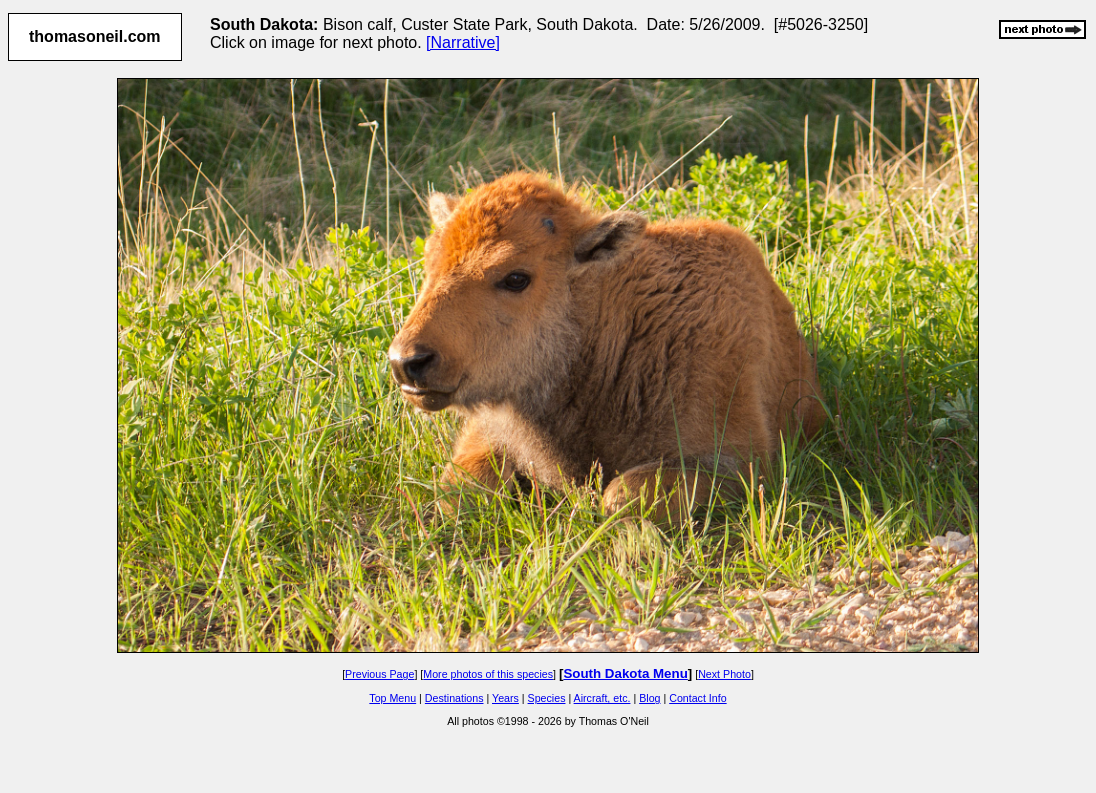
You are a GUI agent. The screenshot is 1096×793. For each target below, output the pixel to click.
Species (547, 698)
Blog (649, 698)
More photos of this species (488, 674)
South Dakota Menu (625, 673)
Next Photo (724, 674)
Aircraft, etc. (602, 698)
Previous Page (379, 674)
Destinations (454, 698)
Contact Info (697, 698)
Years (505, 698)
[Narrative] (463, 42)
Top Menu (392, 698)
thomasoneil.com (95, 36)
